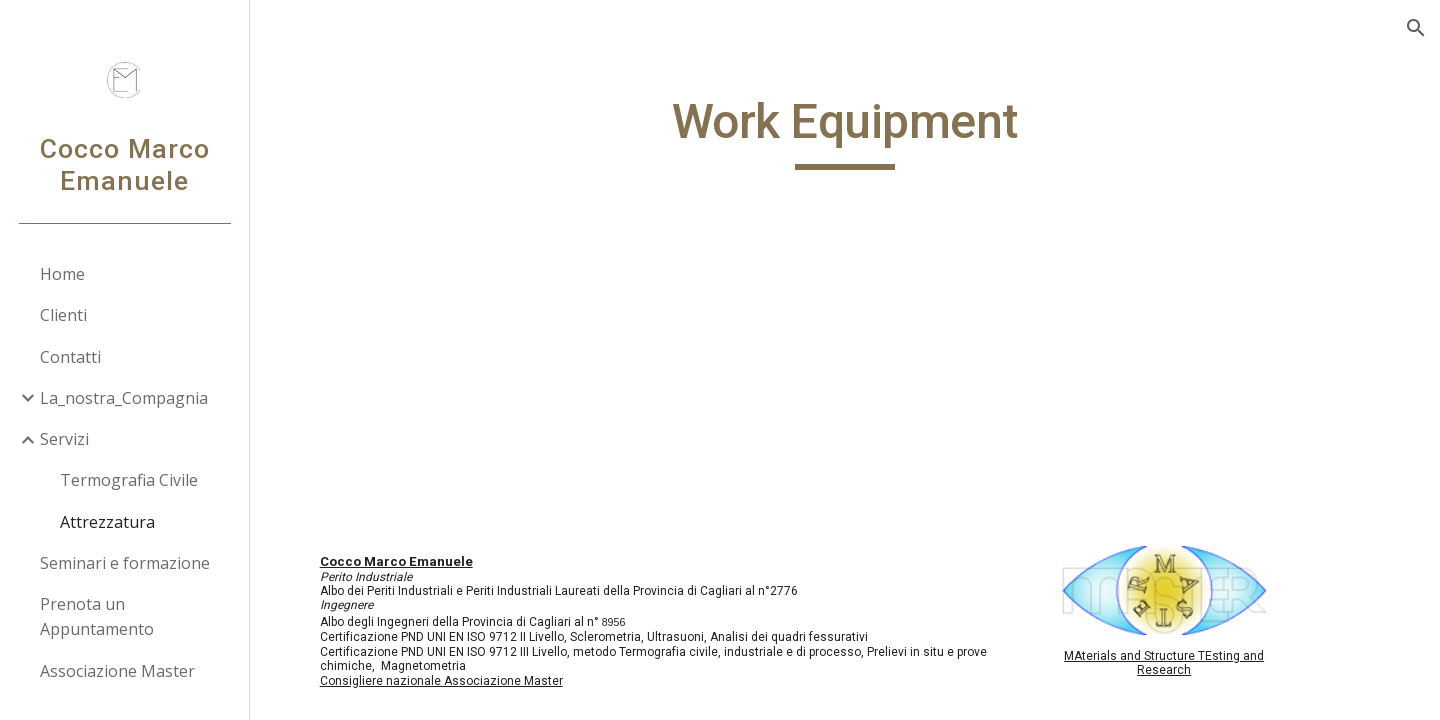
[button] (1416, 28)
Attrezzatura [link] (107, 522)
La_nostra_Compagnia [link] (124, 398)
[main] (845, 131)
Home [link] (62, 274)
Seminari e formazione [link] (125, 563)
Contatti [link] (70, 357)
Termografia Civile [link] (129, 480)
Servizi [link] (64, 439)
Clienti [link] (63, 315)
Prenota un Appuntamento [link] (97, 616)
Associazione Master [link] (117, 671)
